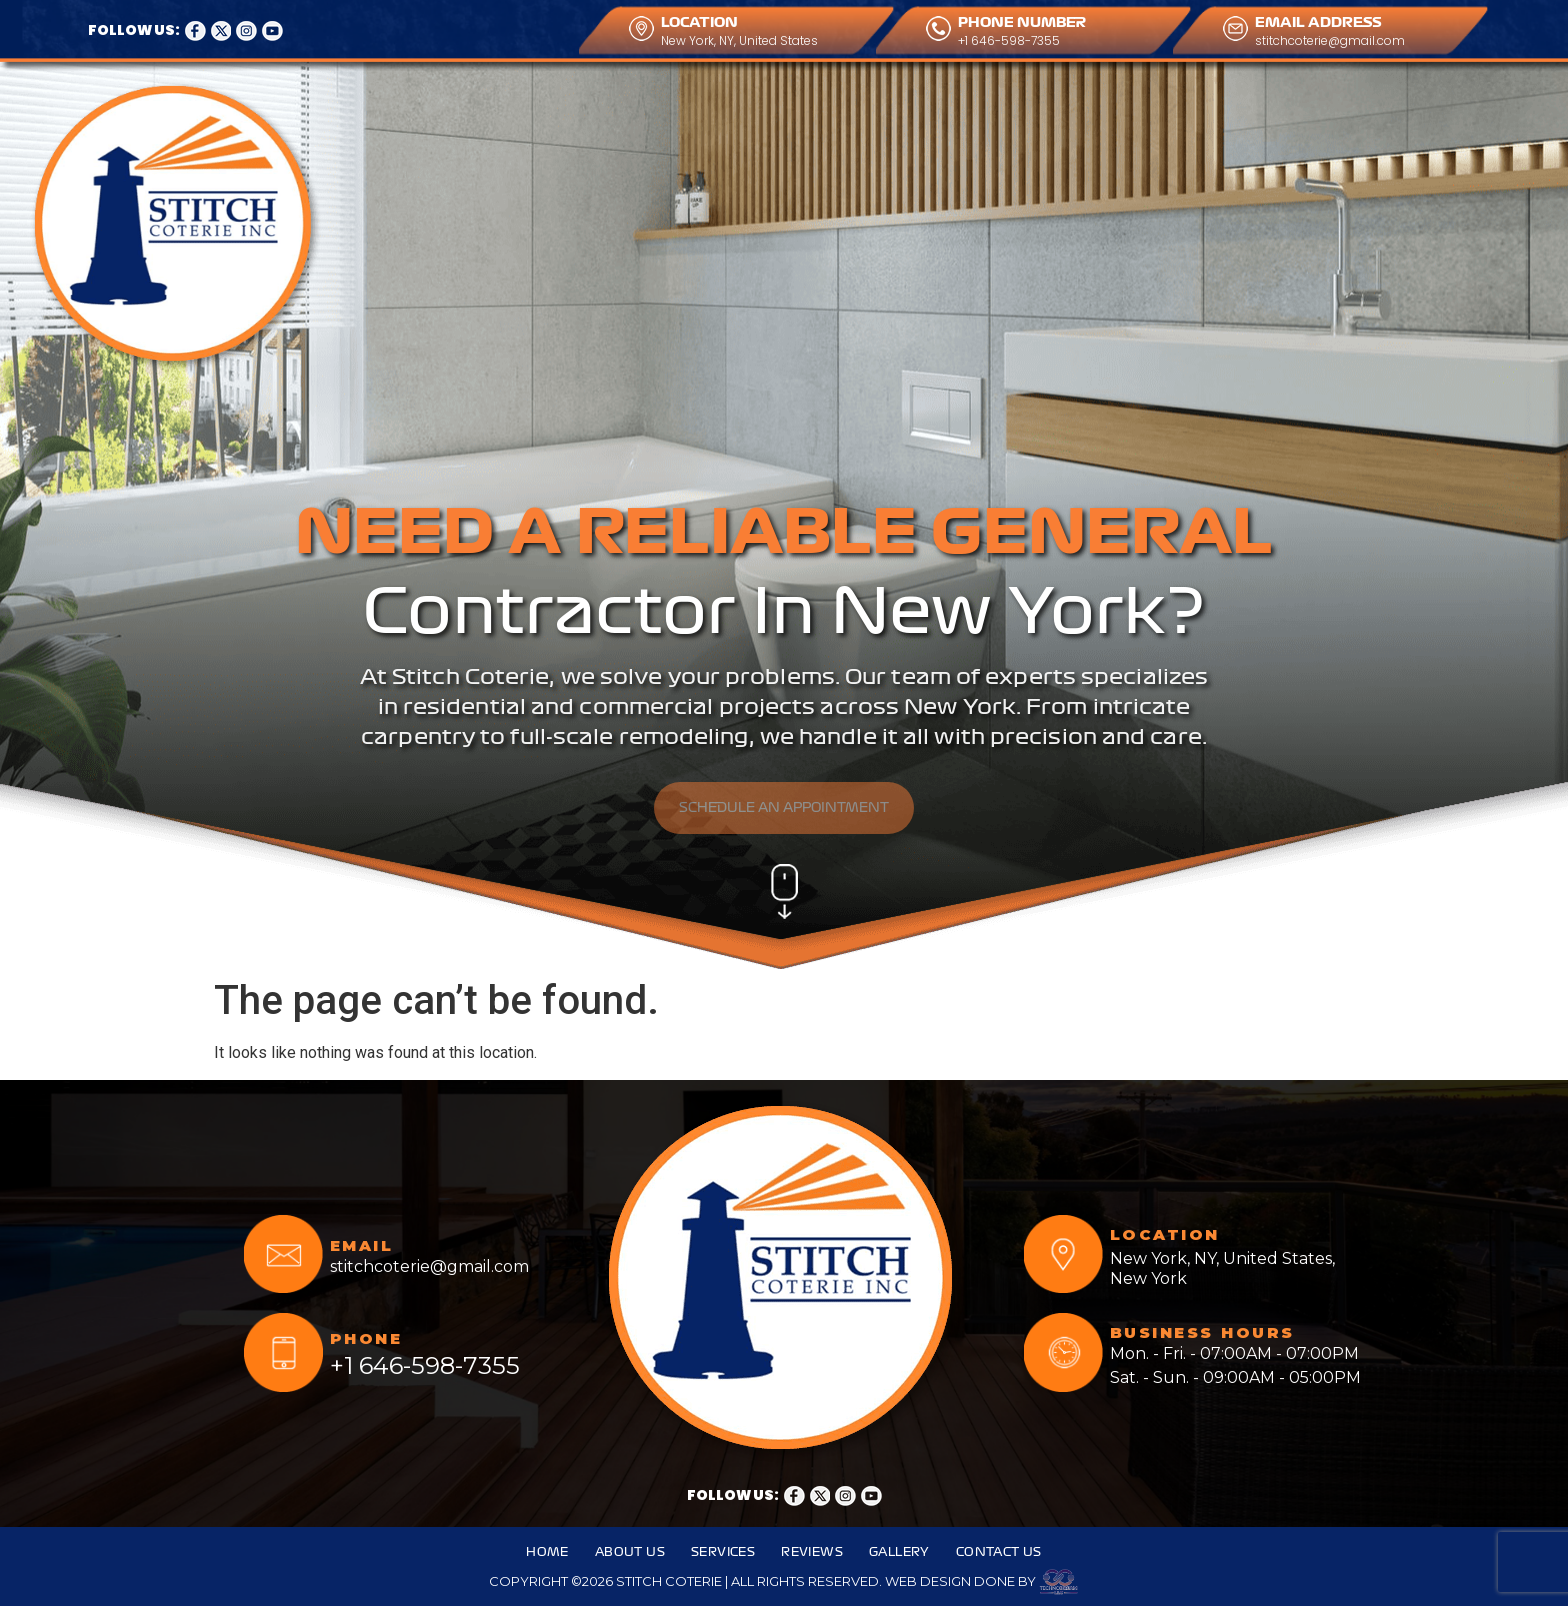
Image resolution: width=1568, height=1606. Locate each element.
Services (600, 107)
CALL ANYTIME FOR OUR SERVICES (1168, 96)
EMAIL (362, 1245)
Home (423, 107)
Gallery (778, 107)
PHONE (366, 1338)
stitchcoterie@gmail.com (1330, 40)
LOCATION (699, 22)
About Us (506, 107)
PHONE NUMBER (1022, 22)
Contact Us (878, 107)
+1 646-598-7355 (1009, 40)
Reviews (690, 107)
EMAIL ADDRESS (1318, 22)
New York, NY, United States (739, 40)
